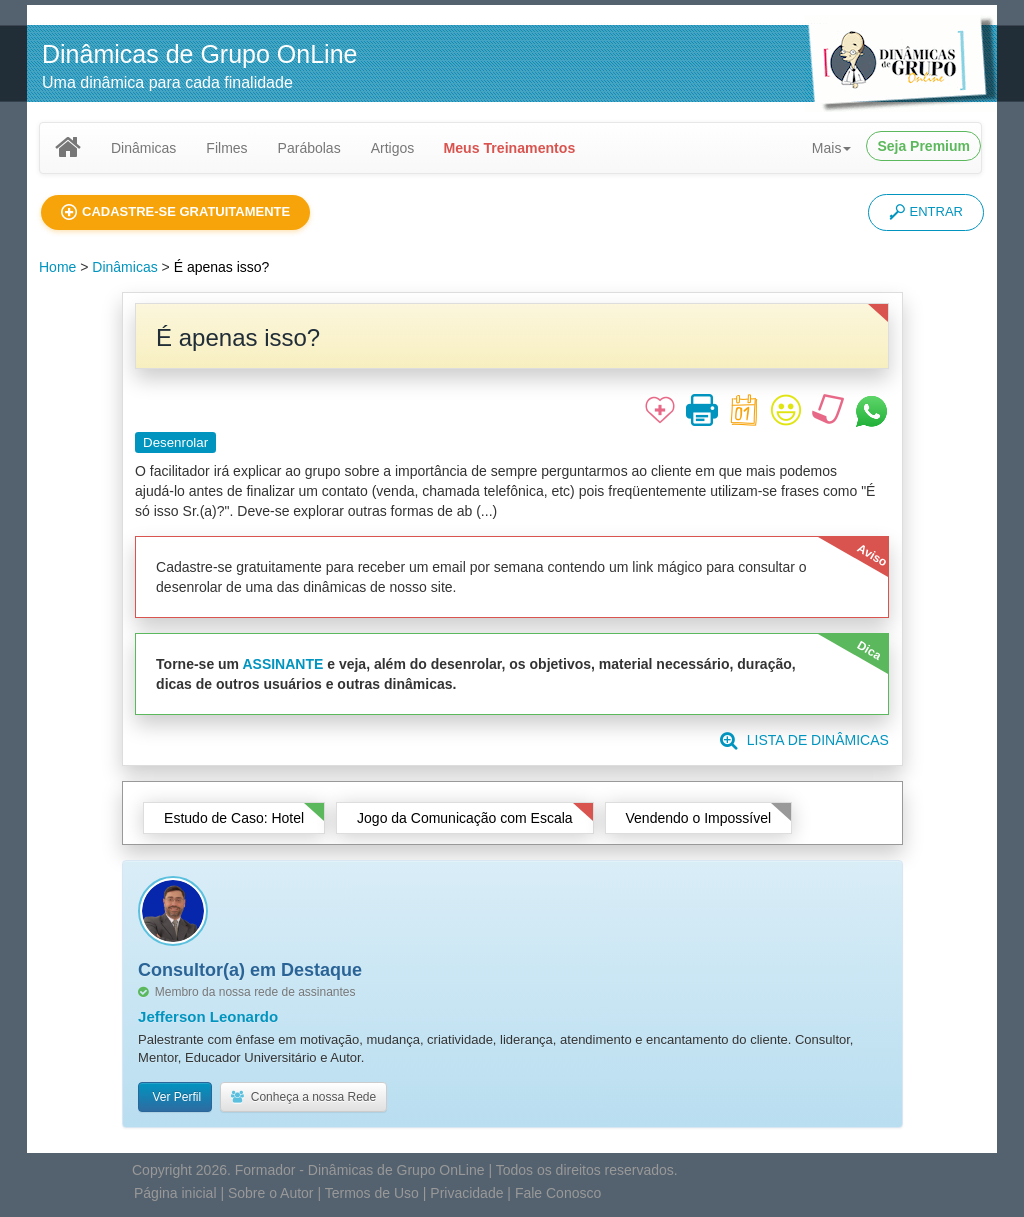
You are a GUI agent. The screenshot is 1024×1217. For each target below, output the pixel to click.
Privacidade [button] (466, 1193)
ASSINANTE (282, 664)
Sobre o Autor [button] (271, 1193)
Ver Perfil (175, 1097)
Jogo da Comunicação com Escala (465, 818)
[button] (175, 212)
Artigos (393, 148)
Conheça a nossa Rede (303, 1097)
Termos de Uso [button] (372, 1193)
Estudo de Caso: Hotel (234, 818)
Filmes (226, 148)
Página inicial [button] (175, 1193)
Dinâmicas (143, 148)
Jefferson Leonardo (208, 1016)
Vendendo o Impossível (699, 818)
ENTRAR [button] (926, 212)
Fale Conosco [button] (558, 1193)
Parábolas (309, 148)
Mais (832, 148)
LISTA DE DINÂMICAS (804, 740)
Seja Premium (923, 146)
